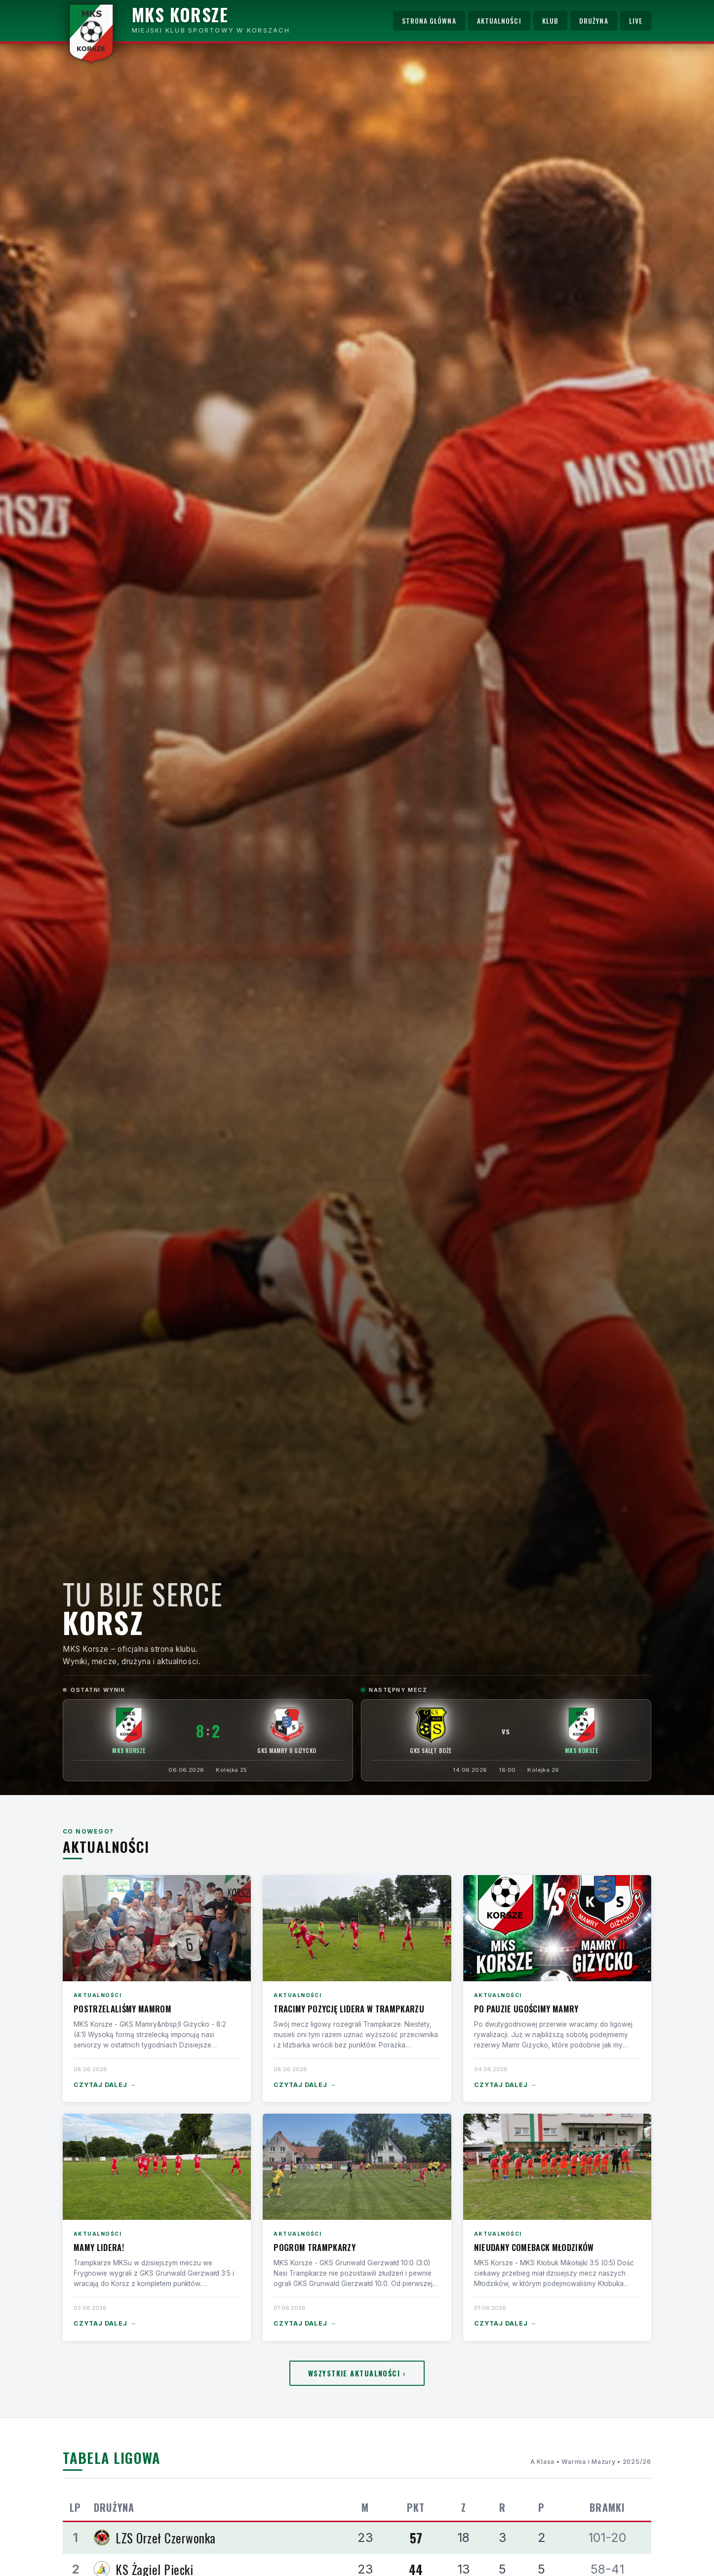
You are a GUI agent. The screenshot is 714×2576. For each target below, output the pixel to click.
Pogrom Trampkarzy (315, 2247)
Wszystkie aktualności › (357, 2373)
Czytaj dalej (105, 2085)
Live (635, 21)
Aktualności (499, 21)
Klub (550, 21)
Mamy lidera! (99, 2247)
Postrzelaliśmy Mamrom (122, 2009)
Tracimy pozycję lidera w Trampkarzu (349, 2009)
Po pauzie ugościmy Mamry (526, 2009)
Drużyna (593, 21)
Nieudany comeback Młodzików (534, 2247)
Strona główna (429, 21)
